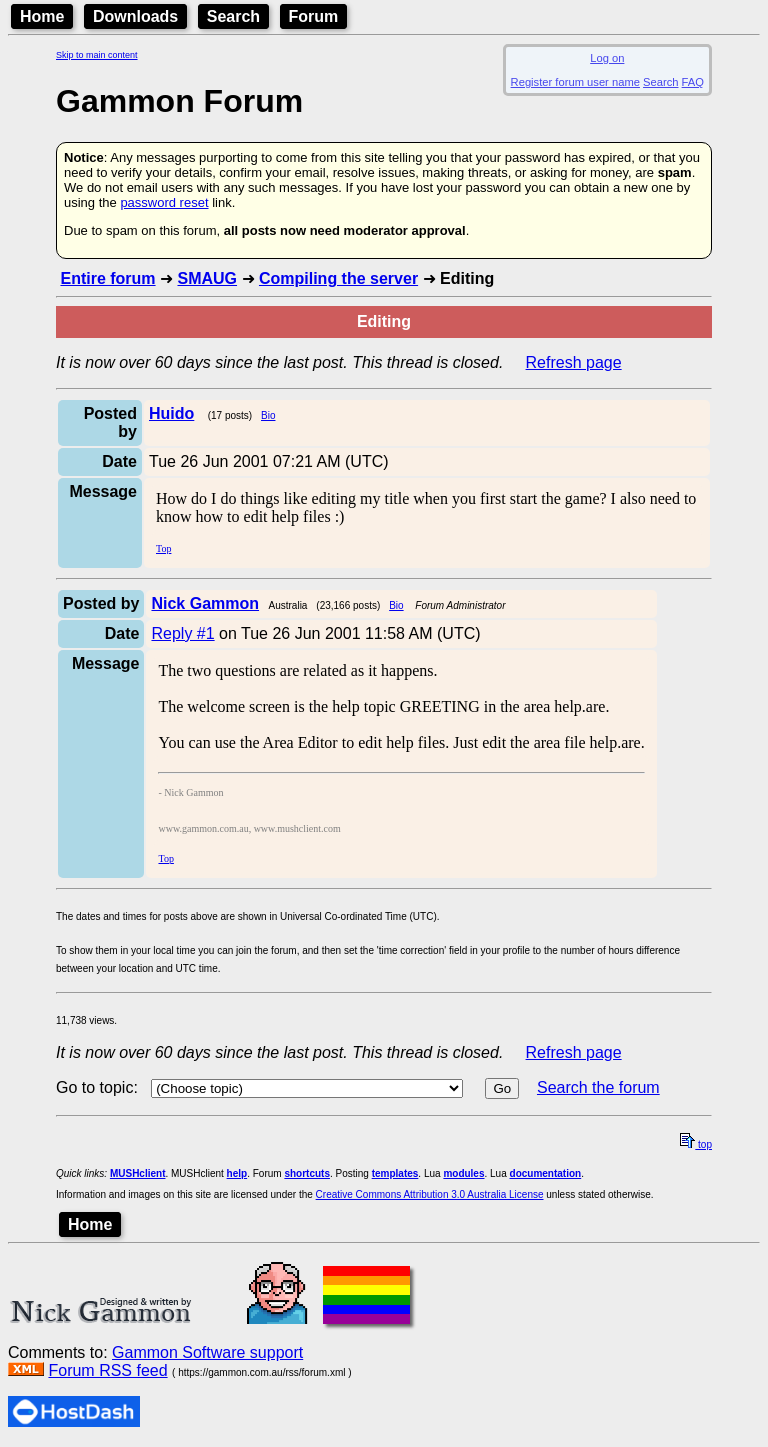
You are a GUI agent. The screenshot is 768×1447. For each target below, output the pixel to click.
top (696, 1144)
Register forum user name (575, 82)
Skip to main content (97, 55)
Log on (607, 58)
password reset (164, 202)
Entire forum (107, 278)
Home (42, 16)
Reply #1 (182, 633)
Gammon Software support (207, 1352)
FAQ (693, 82)
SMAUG (207, 278)
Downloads (135, 16)
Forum (314, 16)
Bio (268, 415)
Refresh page (574, 362)
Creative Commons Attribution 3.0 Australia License (430, 1194)
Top (163, 548)
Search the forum (598, 1087)
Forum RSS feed (107, 1370)
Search (233, 16)
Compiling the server (338, 278)
